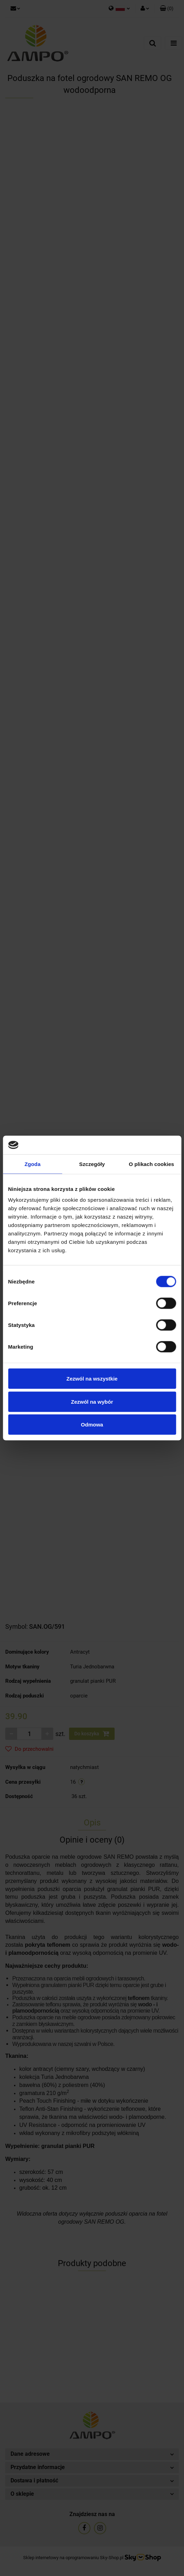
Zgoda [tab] (33, 1164)
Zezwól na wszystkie (92, 1379)
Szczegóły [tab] (92, 1164)
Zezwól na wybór (92, 1401)
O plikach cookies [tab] (151, 1164)
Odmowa (92, 1425)
